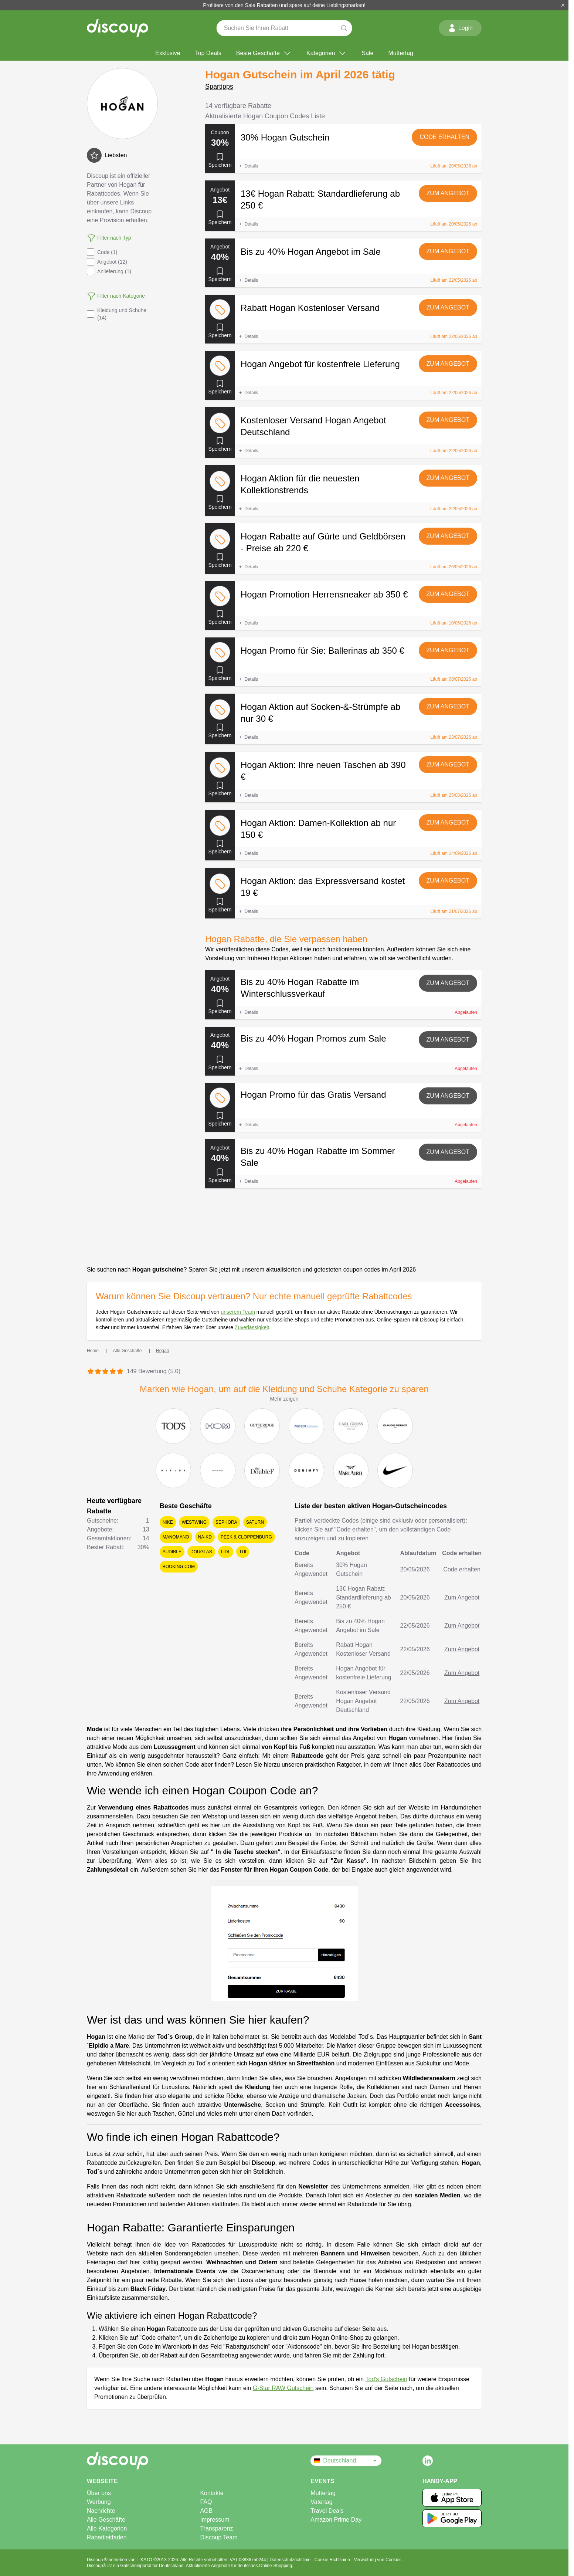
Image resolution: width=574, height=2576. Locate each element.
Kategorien (326, 53)
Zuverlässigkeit (252, 1327)
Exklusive (167, 53)
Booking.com (179, 1566)
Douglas (201, 1551)
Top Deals (208, 53)
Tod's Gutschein (386, 2379)
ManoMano (176, 1537)
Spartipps (219, 86)
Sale (367, 53)
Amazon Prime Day (335, 2519)
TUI (242, 1551)
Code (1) (102, 252)
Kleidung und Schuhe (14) (116, 314)
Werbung (99, 2502)
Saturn (255, 1522)
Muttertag (400, 53)
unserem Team (238, 1312)
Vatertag (321, 2502)
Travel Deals (326, 2511)
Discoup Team (218, 2537)
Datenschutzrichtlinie (290, 2559)
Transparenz (216, 2528)
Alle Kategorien (107, 2528)
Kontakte (211, 2493)
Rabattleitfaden (107, 2537)
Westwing (194, 1522)
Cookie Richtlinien (333, 2559)
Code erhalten (444, 137)
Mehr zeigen (284, 1399)
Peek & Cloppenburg (246, 1537)
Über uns (99, 2493)
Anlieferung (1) (109, 271)
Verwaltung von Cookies (378, 2559)
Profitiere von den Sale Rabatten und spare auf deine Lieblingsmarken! (284, 5)
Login (460, 28)
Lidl (225, 1551)
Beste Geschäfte (264, 53)
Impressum (214, 2519)
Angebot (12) (107, 261)
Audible (172, 1551)
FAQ (206, 2502)
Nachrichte (101, 2511)
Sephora (226, 1522)
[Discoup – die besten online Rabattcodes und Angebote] (117, 28)
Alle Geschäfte (106, 2519)
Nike (168, 1522)
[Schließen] (562, 5)
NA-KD (205, 1537)
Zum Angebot (448, 193)
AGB (206, 2511)
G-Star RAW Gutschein (283, 2388)
